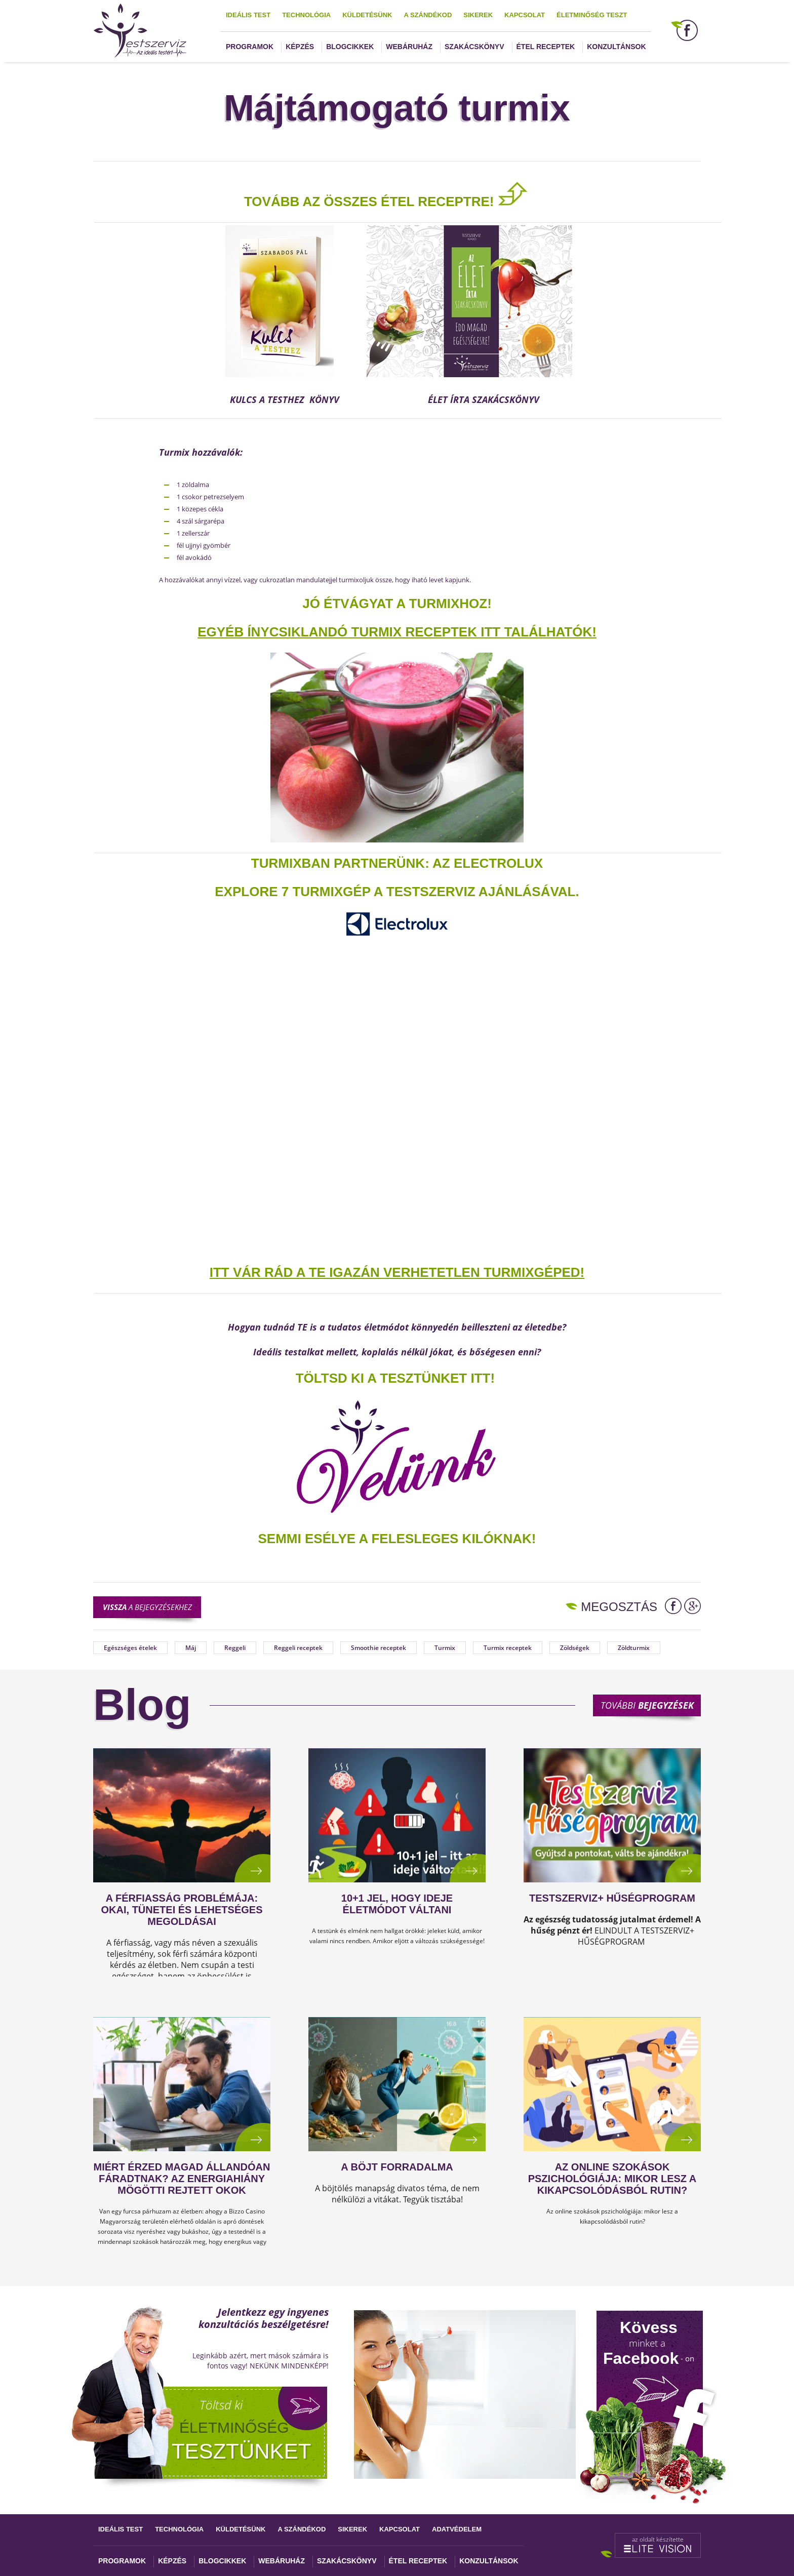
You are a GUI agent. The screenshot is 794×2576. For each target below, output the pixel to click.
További (647, 1705)
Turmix (444, 1647)
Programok (249, 47)
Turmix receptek (508, 1647)
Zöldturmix (634, 1647)
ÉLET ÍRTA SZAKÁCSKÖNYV (483, 399)
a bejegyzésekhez (147, 1607)
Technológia (306, 15)
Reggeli (235, 1647)
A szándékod (428, 15)
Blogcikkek (350, 47)
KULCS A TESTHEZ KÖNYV (287, 399)
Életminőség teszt (592, 15)
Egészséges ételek (130, 1647)
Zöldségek (574, 1647)
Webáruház (409, 47)
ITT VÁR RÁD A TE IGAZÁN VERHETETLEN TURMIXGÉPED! (397, 1272)
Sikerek (478, 15)
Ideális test (248, 15)
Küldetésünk (367, 15)
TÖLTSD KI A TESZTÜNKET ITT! (395, 1378)
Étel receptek (546, 47)
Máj (190, 1647)
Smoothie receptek (378, 1647)
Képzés (300, 47)
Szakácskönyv (474, 47)
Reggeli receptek (298, 1647)
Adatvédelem (457, 2529)
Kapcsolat (524, 15)
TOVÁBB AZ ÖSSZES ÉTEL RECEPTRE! (369, 201)
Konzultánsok (616, 47)
